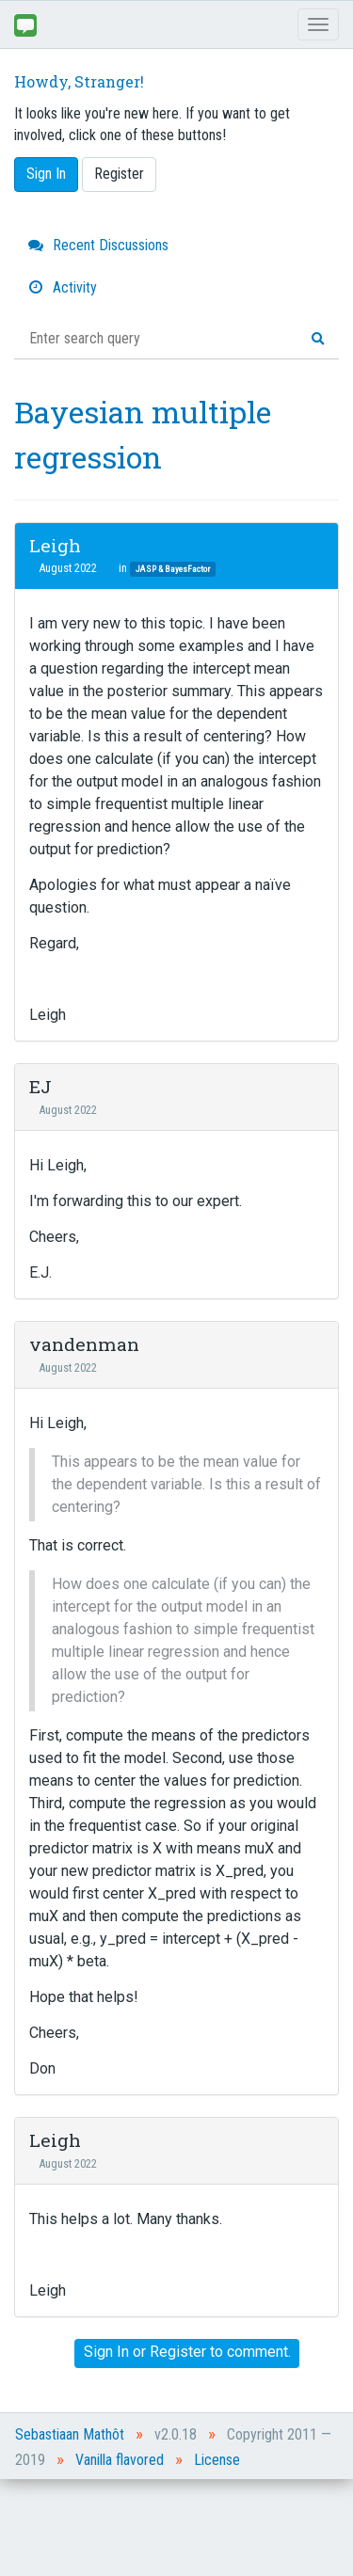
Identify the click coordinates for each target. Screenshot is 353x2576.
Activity (62, 287)
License (217, 2460)
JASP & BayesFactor (173, 569)
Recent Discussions (98, 245)
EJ (40, 1086)
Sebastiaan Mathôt (69, 2434)
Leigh (55, 545)
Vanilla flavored (119, 2460)
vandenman (84, 1344)
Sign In (46, 174)
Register (119, 174)
